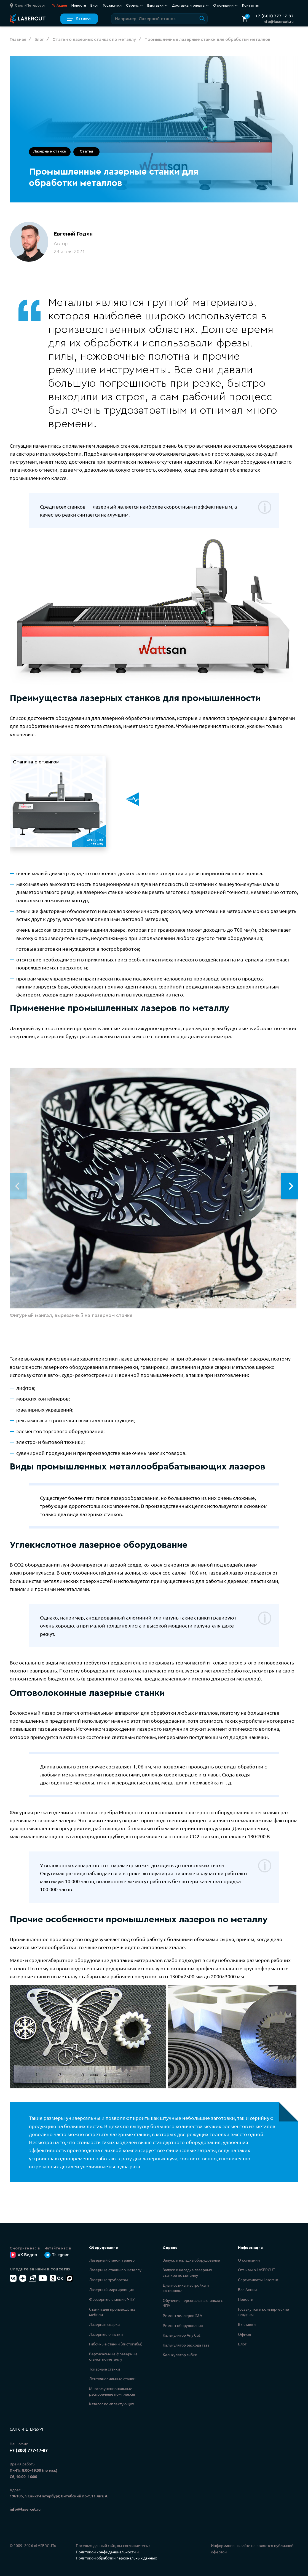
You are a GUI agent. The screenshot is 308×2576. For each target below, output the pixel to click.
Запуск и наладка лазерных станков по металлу (187, 2272)
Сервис (134, 5)
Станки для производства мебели (112, 2312)
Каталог (79, 19)
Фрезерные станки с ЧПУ (112, 2299)
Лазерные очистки (106, 2334)
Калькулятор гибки (180, 2354)
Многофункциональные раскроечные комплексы (112, 2391)
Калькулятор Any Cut (181, 2334)
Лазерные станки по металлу (115, 2269)
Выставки (157, 5)
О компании (225, 5)
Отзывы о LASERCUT (256, 2269)
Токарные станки (104, 2368)
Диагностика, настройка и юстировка (186, 2288)
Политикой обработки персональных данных (116, 2557)
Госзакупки (112, 5)
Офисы (244, 2334)
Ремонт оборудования (183, 2325)
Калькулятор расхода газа (186, 2344)
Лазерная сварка (104, 2324)
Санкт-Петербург (27, 2429)
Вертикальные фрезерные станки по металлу (113, 2356)
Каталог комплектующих (111, 2403)
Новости (78, 5)
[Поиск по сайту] (159, 18)
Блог (94, 5)
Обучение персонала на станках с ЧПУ (193, 2303)
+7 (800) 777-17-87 (274, 16)
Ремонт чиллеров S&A (182, 2315)
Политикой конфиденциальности (106, 2551)
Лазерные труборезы (108, 2279)
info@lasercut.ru (278, 22)
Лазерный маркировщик (111, 2289)
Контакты (250, 5)
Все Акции (247, 2289)
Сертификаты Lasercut (258, 2279)
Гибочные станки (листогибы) (116, 2343)
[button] (291, 1186)
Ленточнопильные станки (112, 2378)
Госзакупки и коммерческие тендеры (263, 2312)
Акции (59, 5)
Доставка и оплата (190, 5)
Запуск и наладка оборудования (191, 2259)
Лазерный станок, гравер (112, 2259)
